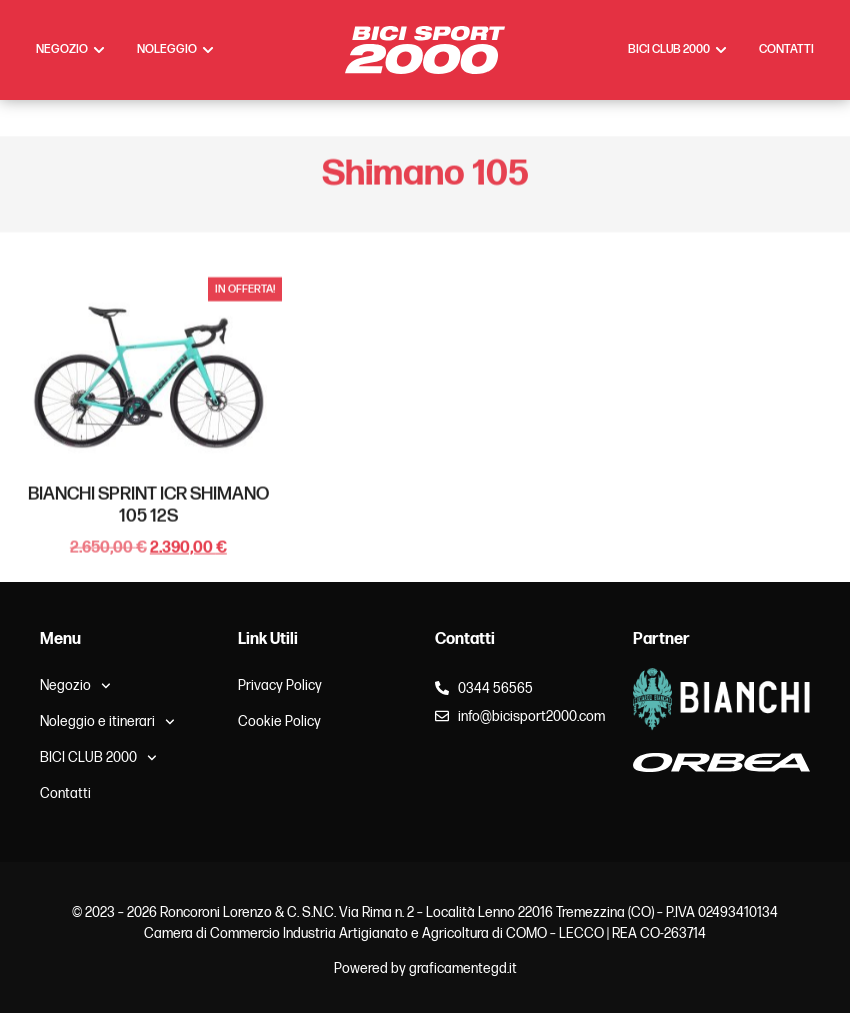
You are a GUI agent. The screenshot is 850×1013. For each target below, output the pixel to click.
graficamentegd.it (463, 968)
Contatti (65, 793)
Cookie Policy (279, 721)
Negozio (75, 686)
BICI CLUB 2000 (98, 758)
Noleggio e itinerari (107, 722)
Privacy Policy (280, 685)
